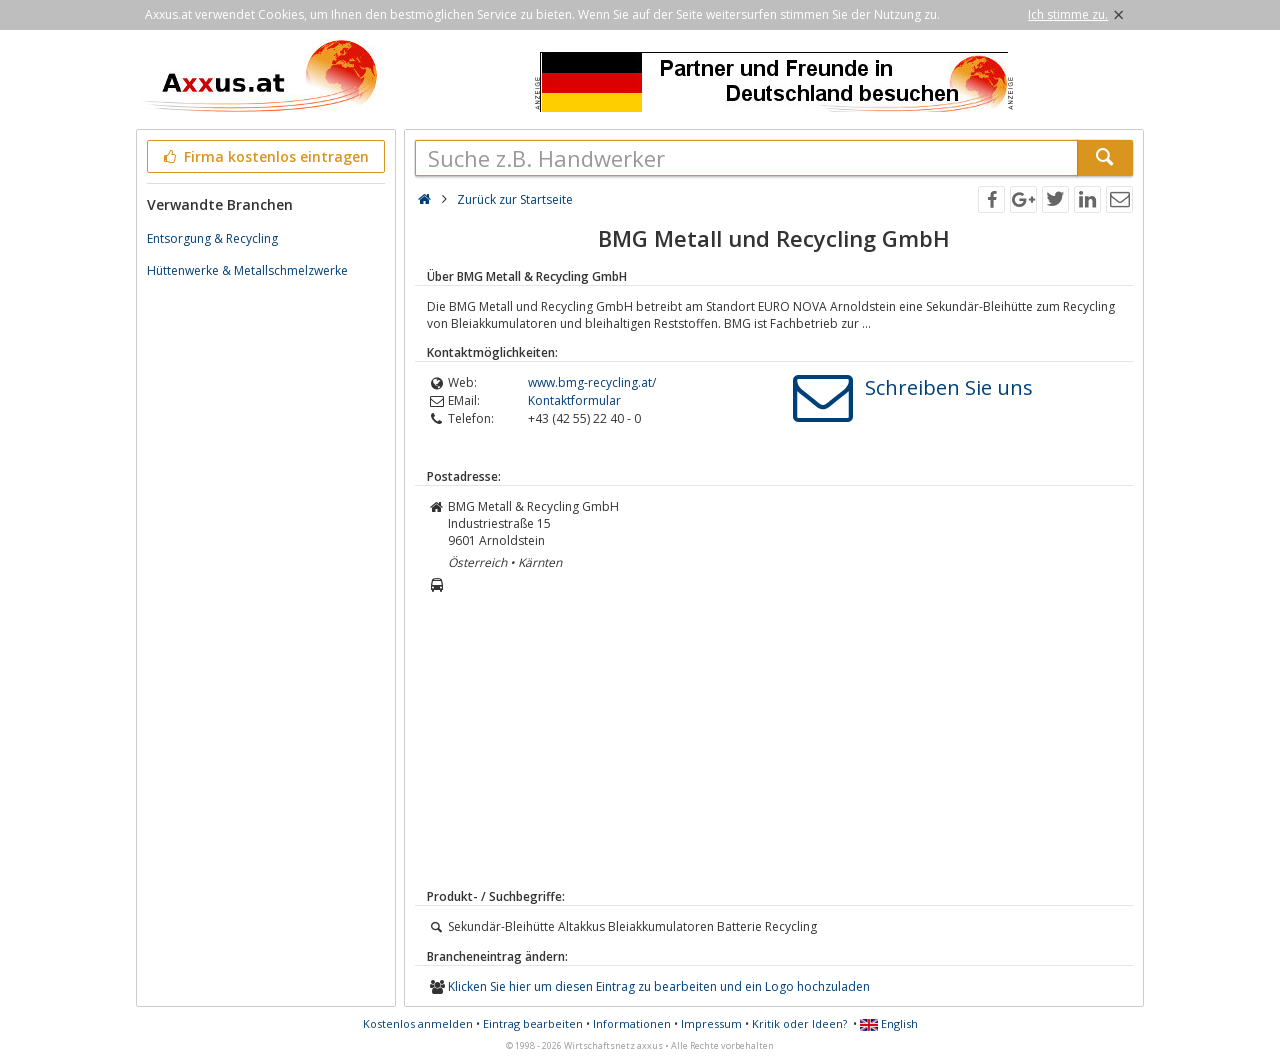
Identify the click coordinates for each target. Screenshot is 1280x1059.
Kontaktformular (574, 400)
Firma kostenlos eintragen (264, 156)
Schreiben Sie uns (949, 387)
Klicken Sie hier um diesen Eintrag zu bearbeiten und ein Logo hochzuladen (659, 986)
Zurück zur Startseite (515, 199)
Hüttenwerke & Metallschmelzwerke (247, 270)
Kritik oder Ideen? (799, 1023)
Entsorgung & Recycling (212, 238)
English (889, 1023)
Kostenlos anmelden (418, 1023)
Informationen (632, 1023)
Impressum (711, 1023)
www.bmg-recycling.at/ (592, 382)
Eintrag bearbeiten (533, 1023)
